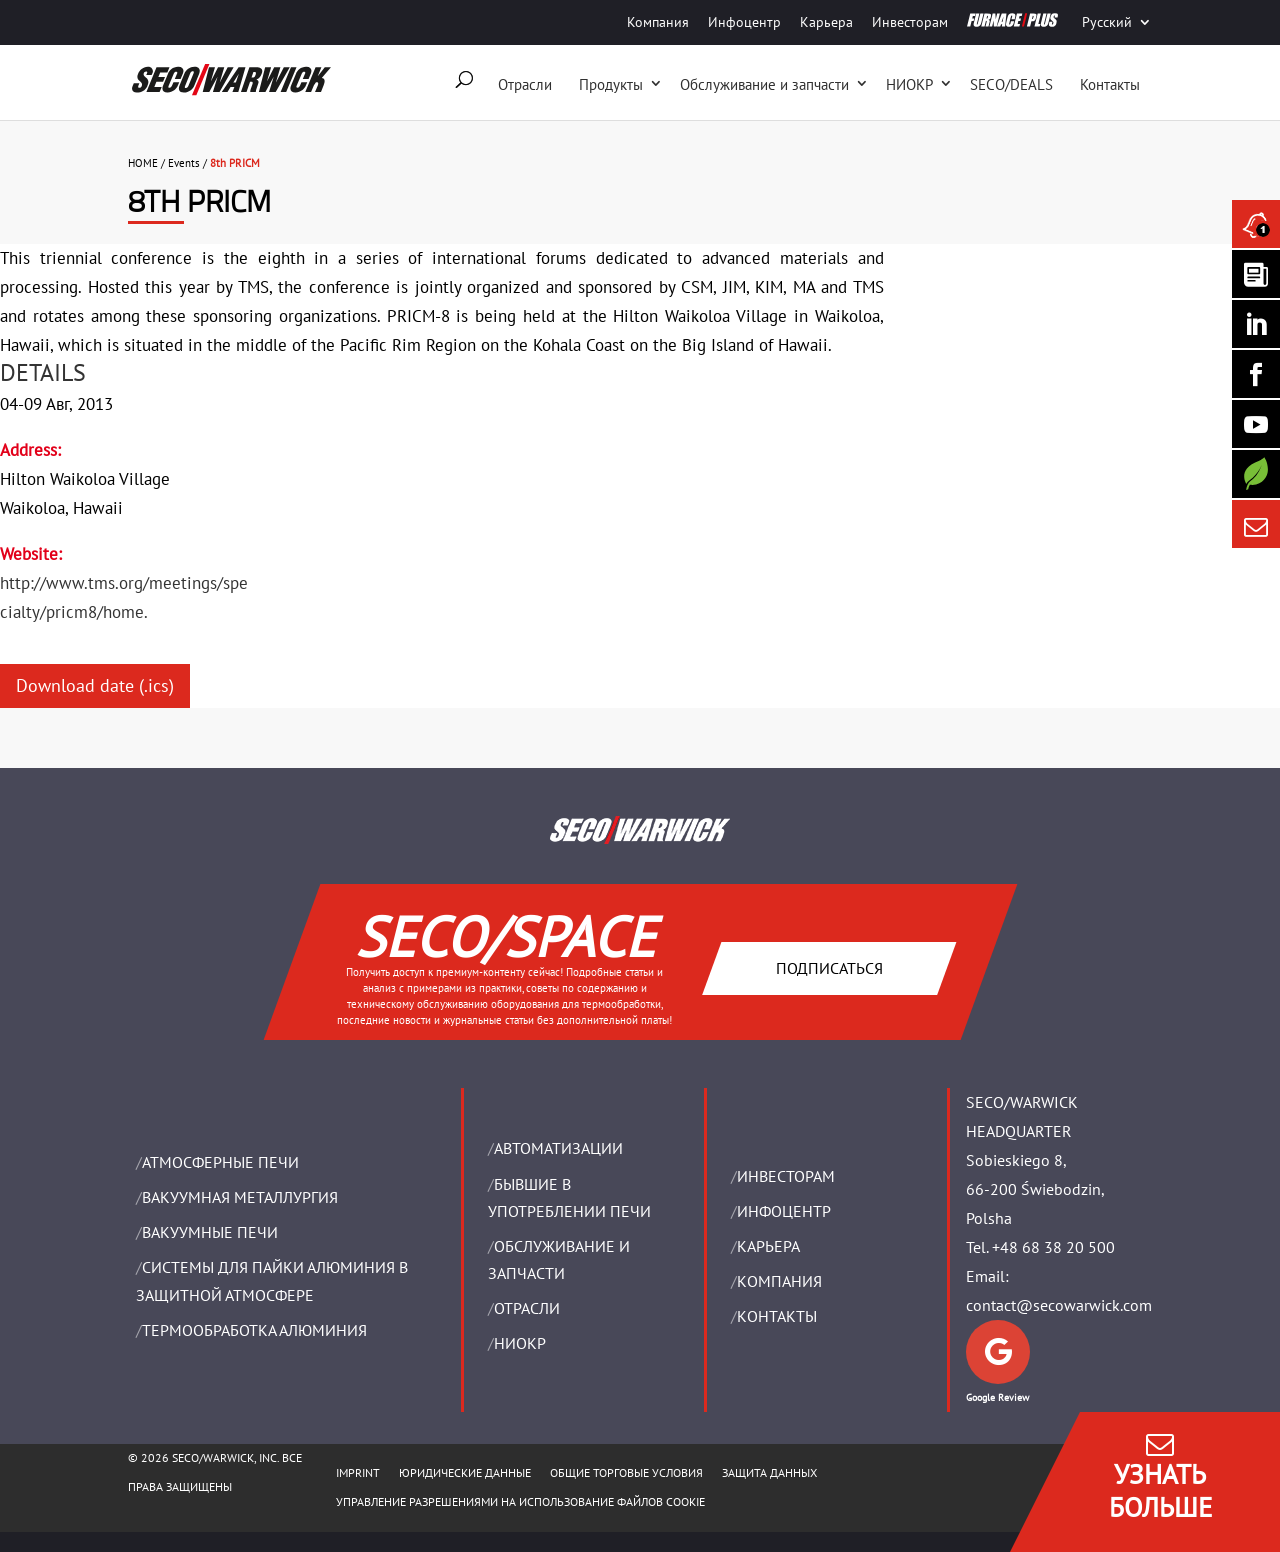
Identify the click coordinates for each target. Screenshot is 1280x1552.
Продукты (611, 84)
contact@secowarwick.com (1059, 1305)
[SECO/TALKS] (1256, 424)
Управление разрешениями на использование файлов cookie (520, 1501)
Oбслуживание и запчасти (764, 84)
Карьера (826, 22)
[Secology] (1256, 474)
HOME (143, 163)
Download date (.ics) (95, 685)
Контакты (1110, 84)
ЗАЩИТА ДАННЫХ (769, 1472)
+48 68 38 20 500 (1053, 1247)
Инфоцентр (744, 22)
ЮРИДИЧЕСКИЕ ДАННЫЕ (465, 1472)
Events (184, 163)
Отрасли (525, 84)
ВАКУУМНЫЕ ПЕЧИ (210, 1232)
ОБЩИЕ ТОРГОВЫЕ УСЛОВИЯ (626, 1472)
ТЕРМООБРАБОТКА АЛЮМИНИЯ (254, 1330)
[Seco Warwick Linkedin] (1256, 324)
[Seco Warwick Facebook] (1256, 374)
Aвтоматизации (558, 1148)
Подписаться (828, 968)
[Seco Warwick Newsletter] (1256, 274)
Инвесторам (910, 22)
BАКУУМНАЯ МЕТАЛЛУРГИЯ (240, 1197)
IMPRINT (358, 1472)
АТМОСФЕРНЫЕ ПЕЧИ (220, 1162)
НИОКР (909, 84)
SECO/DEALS (1011, 84)
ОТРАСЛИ (527, 1308)
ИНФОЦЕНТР (784, 1211)
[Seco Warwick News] (1256, 224)
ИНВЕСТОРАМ (786, 1176)
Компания (658, 22)
